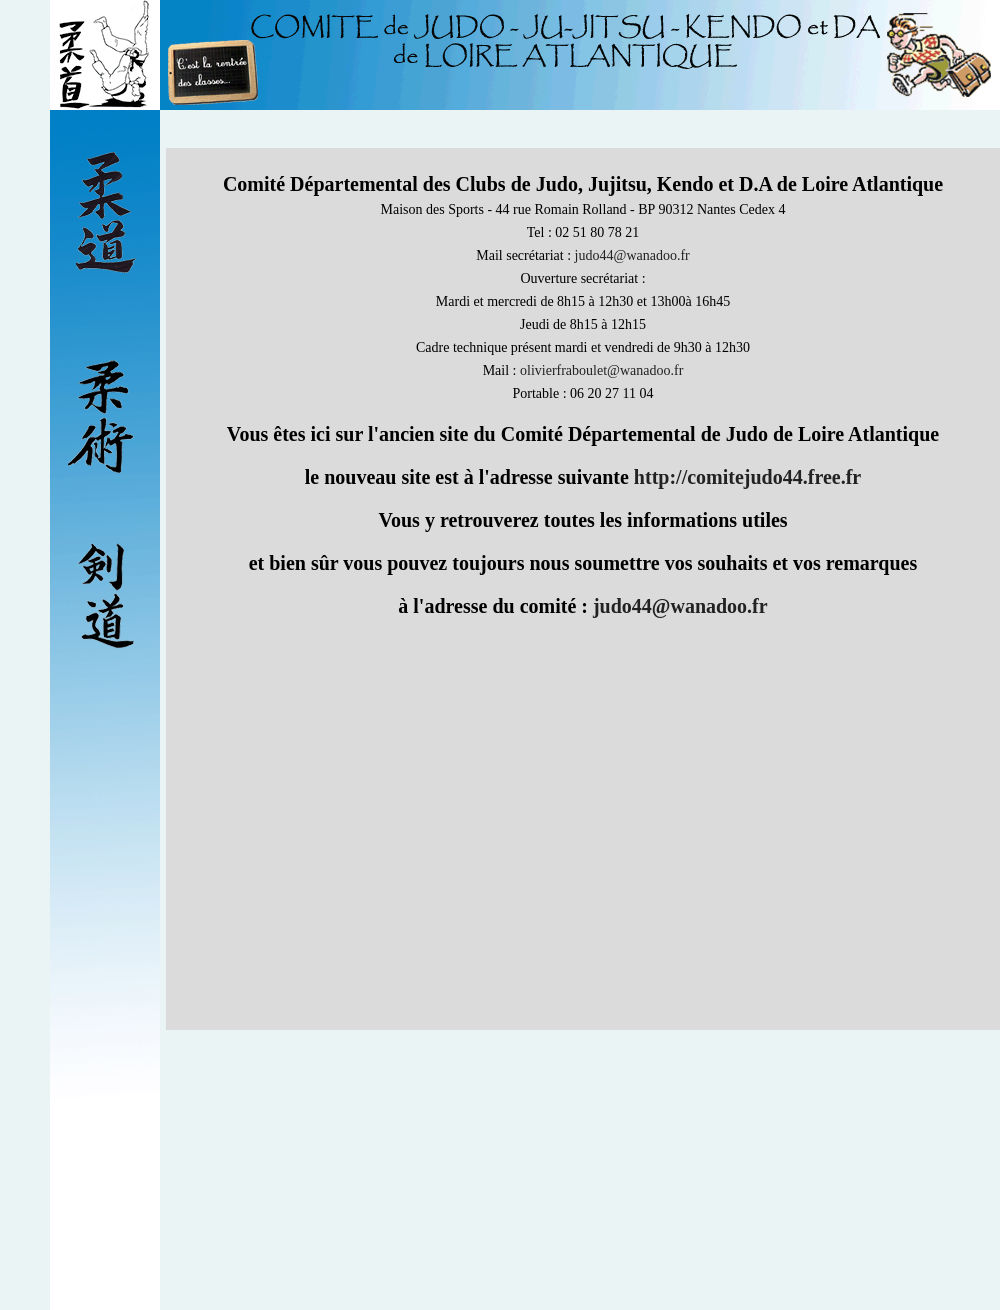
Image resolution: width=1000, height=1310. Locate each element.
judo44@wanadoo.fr (632, 255)
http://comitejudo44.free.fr (747, 477)
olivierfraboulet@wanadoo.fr (601, 370)
